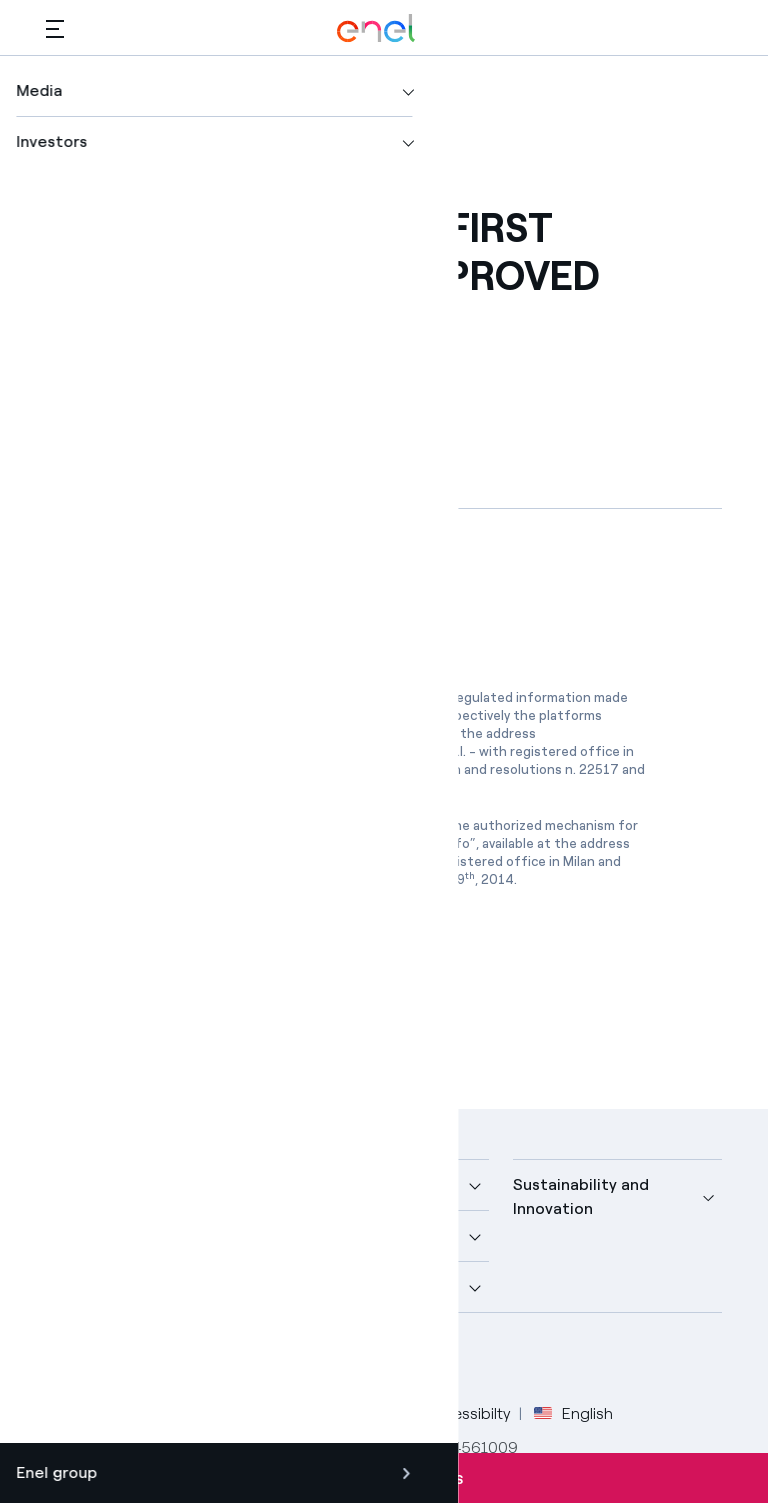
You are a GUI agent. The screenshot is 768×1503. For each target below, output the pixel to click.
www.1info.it (143, 861)
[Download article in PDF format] (224, 595)
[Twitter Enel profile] (113, 1360)
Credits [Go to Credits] (72, 1413)
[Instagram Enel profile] (248, 1360)
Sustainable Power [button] (350, 1235)
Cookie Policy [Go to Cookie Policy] (353, 1413)
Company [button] (82, 1184)
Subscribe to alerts (384, 1478)
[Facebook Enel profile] (68, 1360)
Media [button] (302, 1184)
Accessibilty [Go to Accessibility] (468, 1413)
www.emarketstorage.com (186, 751)
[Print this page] (106, 352)
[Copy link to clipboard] (204, 352)
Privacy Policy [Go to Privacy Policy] (233, 1413)
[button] (55, 28)
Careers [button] (309, 1286)
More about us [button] (101, 1235)
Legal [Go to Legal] (141, 1413)
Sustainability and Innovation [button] (581, 1196)
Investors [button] (81, 1286)
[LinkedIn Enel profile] (158, 1360)
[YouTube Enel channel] (203, 1360)
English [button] (573, 1414)
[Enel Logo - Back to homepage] (376, 28)
